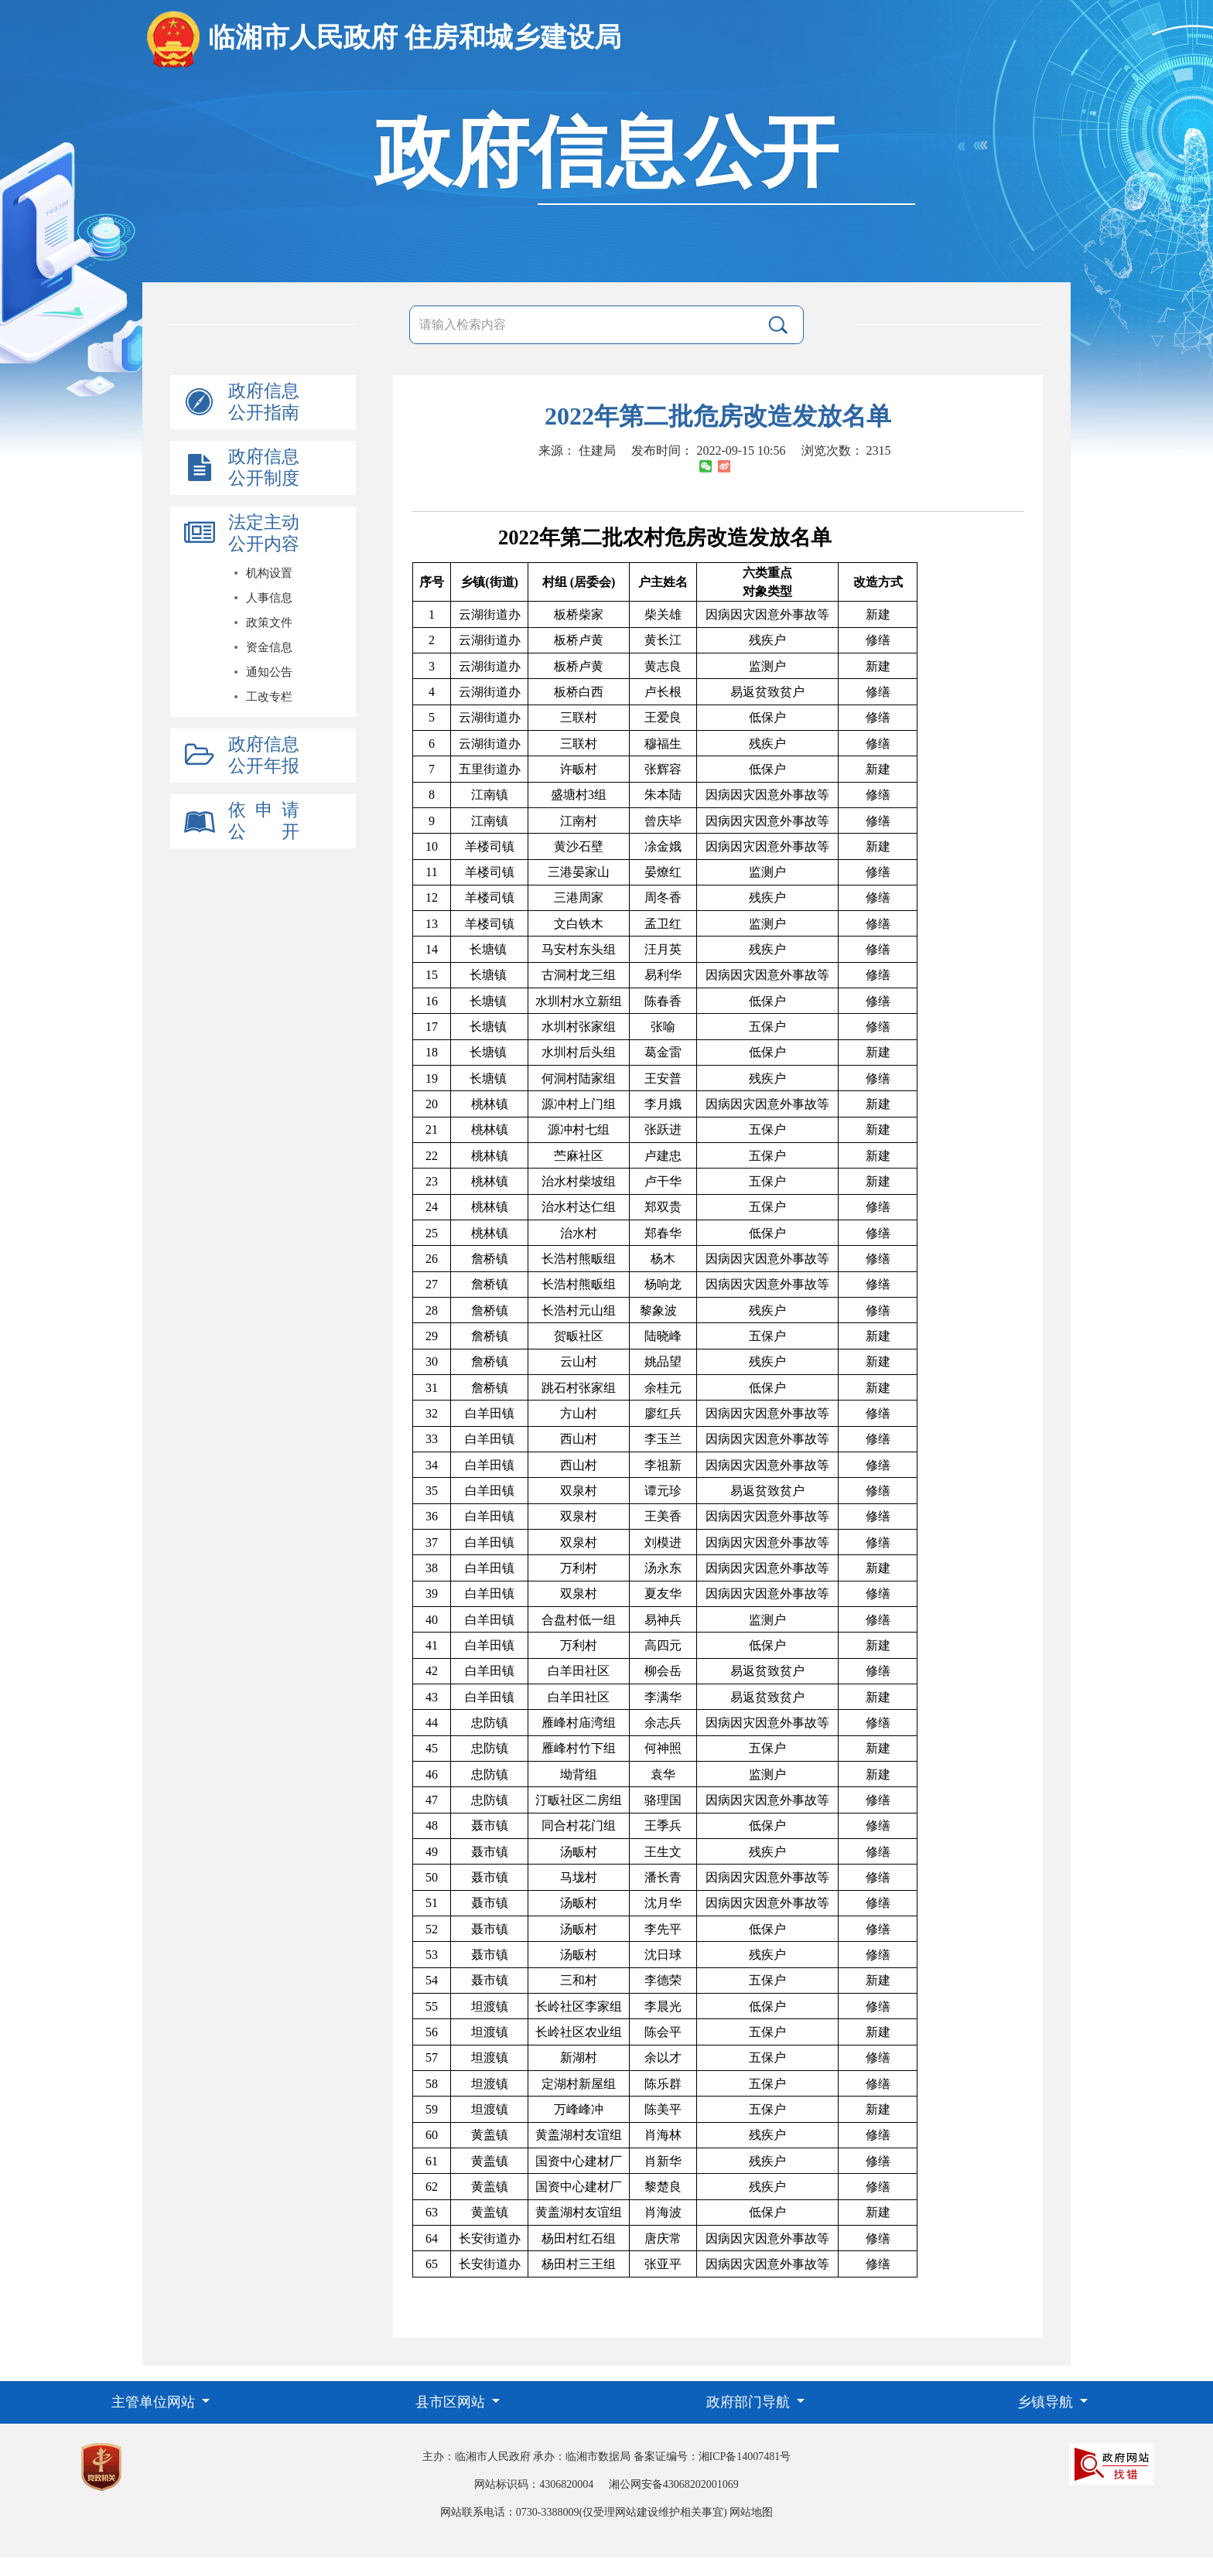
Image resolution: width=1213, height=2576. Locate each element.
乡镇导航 (1047, 2402)
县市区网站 (452, 2402)
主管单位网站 (155, 2402)
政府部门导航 (750, 2402)
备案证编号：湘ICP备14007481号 (712, 2456)
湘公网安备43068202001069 (674, 2484)
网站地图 (751, 2512)
